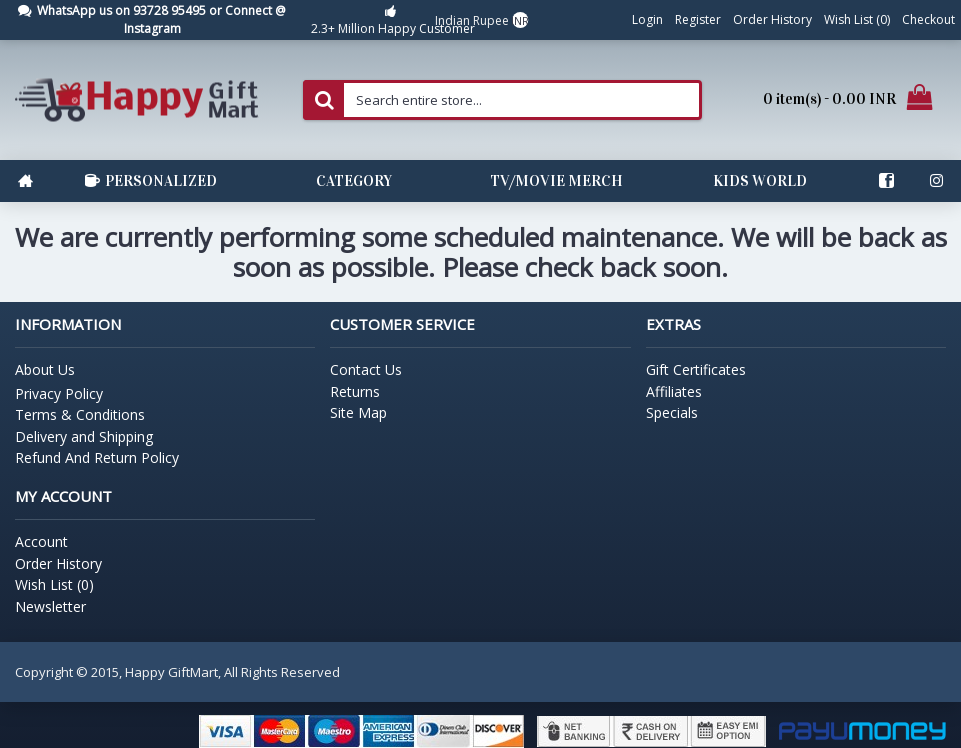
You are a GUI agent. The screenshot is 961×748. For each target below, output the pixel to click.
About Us (45, 369)
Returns (355, 391)
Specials (672, 412)
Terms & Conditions (80, 414)
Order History (58, 563)
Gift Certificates (696, 369)
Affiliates (674, 391)
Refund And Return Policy (97, 457)
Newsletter (50, 606)
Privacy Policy (59, 393)
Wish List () (54, 584)
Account (41, 541)
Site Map (358, 412)
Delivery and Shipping (84, 436)
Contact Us (366, 369)
